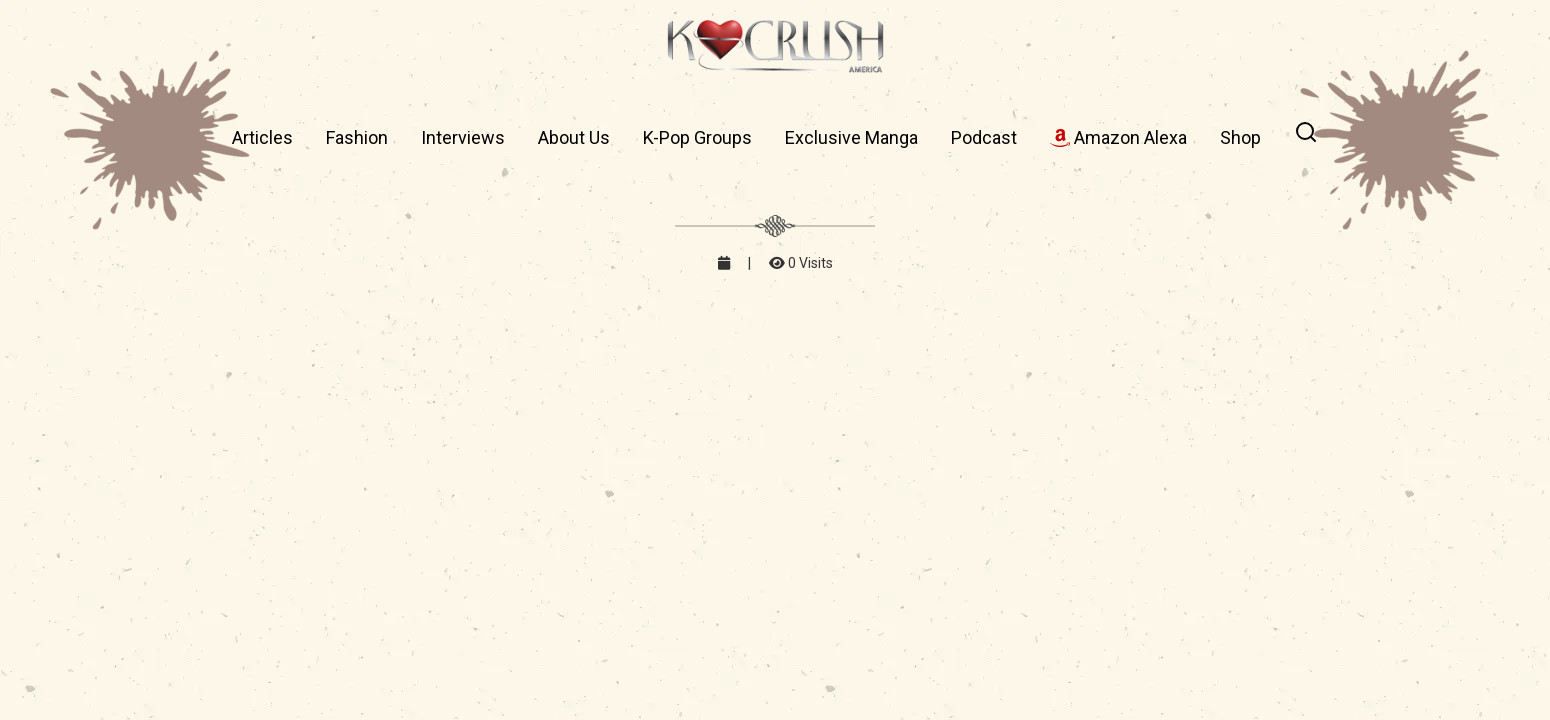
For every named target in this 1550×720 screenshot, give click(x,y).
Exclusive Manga (851, 137)
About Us (574, 137)
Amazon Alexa (1118, 137)
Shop (1240, 137)
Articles (262, 137)
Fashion (357, 137)
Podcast (984, 137)
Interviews (463, 137)
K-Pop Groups (697, 137)
